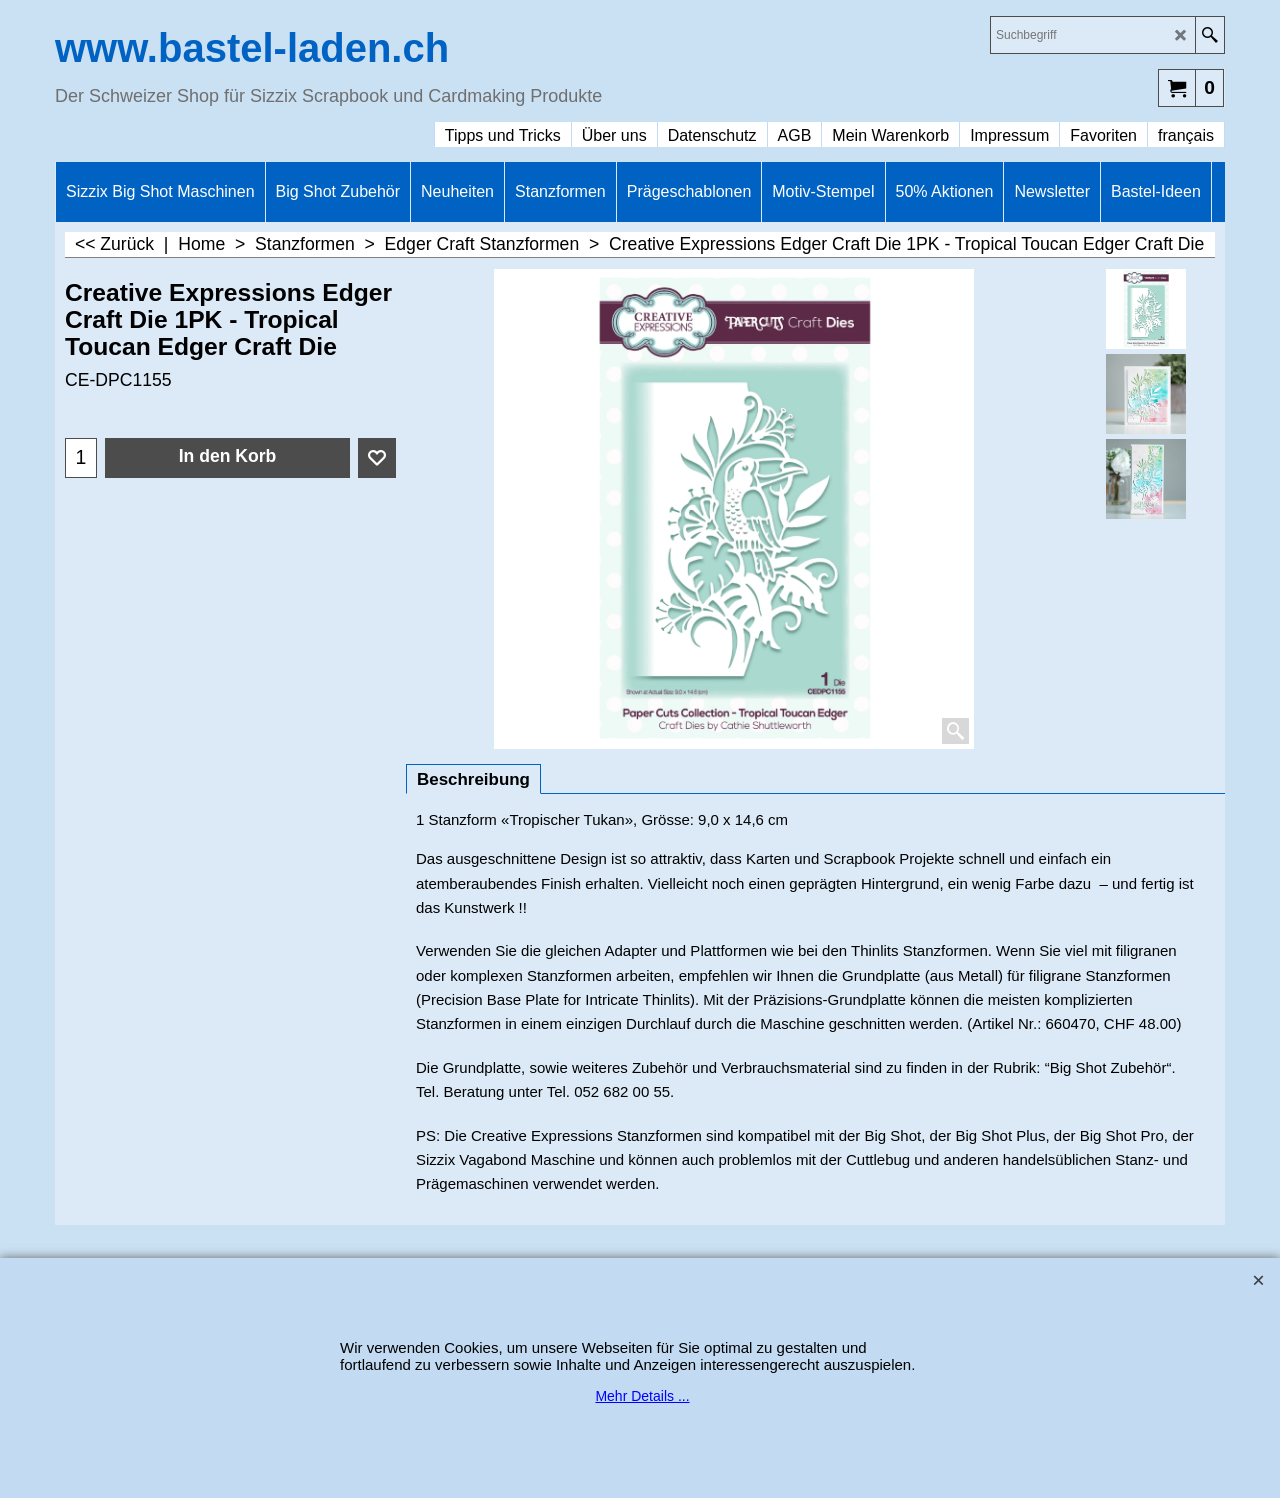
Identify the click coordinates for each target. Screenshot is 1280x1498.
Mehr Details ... (642, 1396)
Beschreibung (473, 779)
